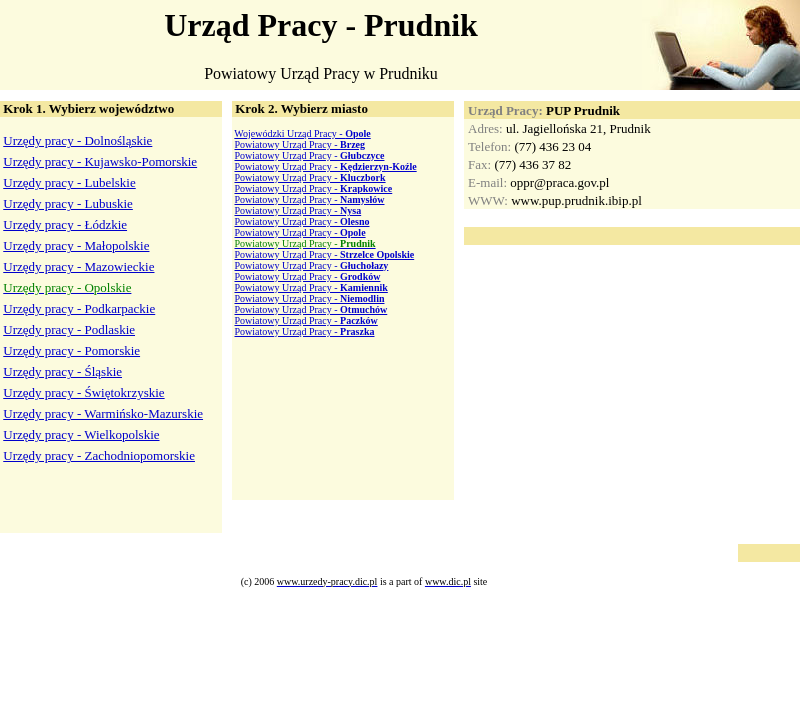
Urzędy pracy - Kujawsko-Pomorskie (100, 161)
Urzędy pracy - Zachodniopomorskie (99, 455)
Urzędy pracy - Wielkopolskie (81, 434)
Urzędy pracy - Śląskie (62, 371)
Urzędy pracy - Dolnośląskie (77, 140)
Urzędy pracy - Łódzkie (65, 224)
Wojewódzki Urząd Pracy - (302, 133)
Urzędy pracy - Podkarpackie (79, 308)
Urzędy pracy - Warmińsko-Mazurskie (103, 413)
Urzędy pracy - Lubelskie (69, 182)
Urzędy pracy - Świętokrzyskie (83, 392)
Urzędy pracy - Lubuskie (68, 203)
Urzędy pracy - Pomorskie (71, 350)
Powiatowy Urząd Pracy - (300, 144)
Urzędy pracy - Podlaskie (69, 329)
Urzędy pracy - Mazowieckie (78, 266)
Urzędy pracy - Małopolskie (76, 245)
